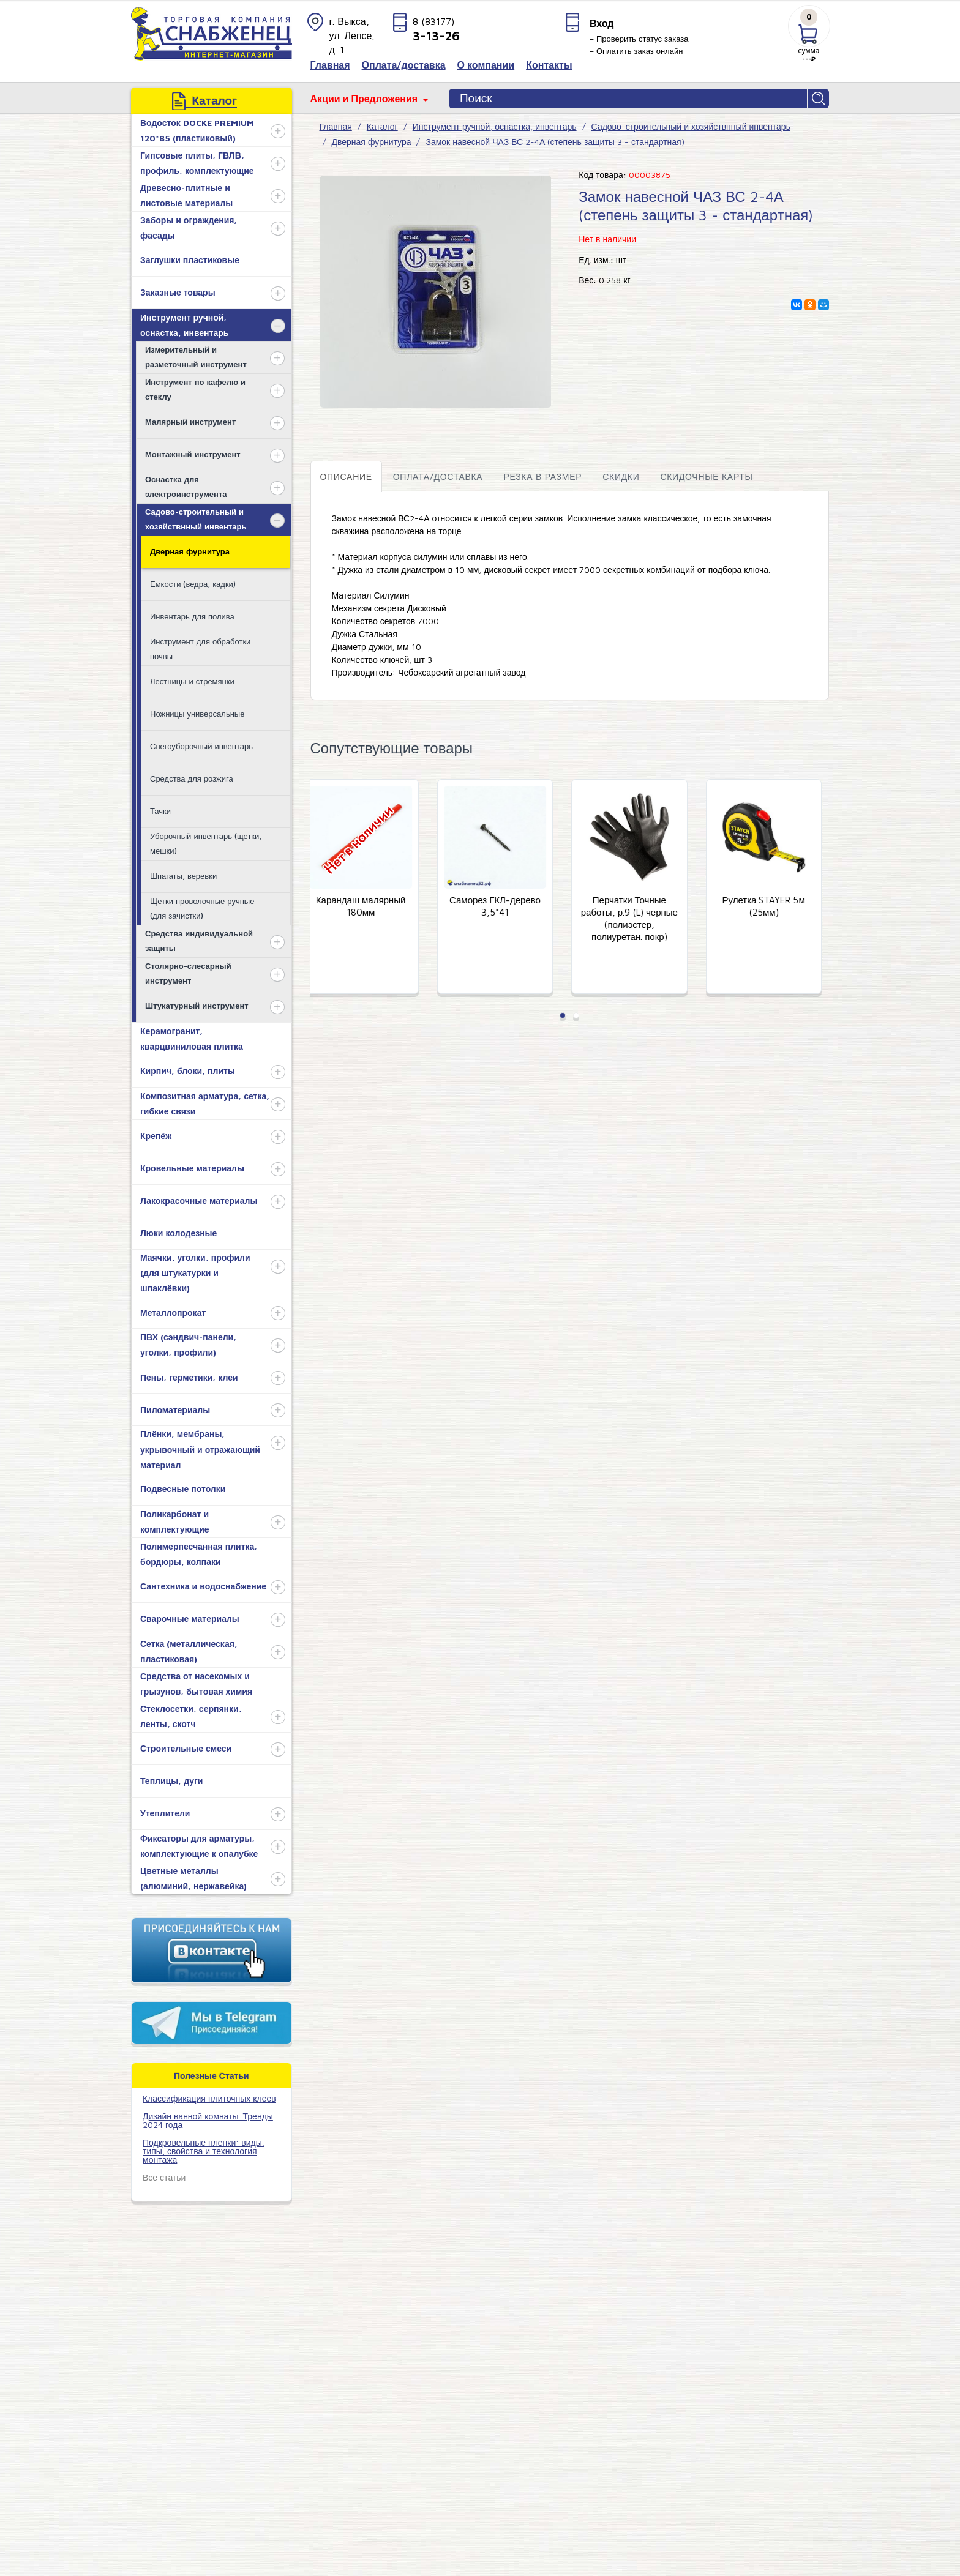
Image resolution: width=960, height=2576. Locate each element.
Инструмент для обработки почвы (200, 648)
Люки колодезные (178, 1233)
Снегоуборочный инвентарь (201, 746)
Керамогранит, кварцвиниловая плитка (191, 1038)
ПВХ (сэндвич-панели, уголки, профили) (188, 1344)
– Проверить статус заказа (639, 38)
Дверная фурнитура (190, 551)
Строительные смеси (185, 1748)
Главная (336, 126)
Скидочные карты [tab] (706, 476)
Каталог (382, 126)
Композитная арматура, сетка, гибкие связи (204, 1103)
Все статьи (164, 2177)
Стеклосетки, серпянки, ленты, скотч (191, 1716)
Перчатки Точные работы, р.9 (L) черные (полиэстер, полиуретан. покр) (637, 919)
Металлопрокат (173, 1312)
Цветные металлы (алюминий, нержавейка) (193, 1878)
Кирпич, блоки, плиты (187, 1071)
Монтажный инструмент (193, 454)
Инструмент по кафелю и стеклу (195, 389)
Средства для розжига (191, 778)
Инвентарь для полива (192, 616)
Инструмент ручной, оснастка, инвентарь (184, 325)
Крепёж (155, 1135)
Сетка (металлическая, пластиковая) (189, 1651)
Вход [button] (602, 23)
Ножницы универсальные (197, 714)
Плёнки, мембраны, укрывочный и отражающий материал (200, 1448)
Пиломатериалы (175, 1410)
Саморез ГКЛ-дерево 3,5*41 (503, 906)
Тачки (160, 811)
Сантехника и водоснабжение (203, 1586)
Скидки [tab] (620, 476)
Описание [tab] (346, 476)
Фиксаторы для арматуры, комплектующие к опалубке (199, 1846)
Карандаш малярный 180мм (369, 906)
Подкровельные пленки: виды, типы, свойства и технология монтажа (203, 2151)
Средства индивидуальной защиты (199, 940)
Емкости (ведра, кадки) (193, 584)
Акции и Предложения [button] (365, 98)
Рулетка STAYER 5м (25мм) (771, 906)
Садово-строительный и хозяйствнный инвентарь (195, 519)
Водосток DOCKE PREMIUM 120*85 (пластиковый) (197, 130)
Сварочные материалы (189, 1618)
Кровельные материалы (192, 1168)
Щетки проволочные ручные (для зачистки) (202, 908)
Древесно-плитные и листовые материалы (186, 195)
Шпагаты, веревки (183, 876)
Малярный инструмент (190, 422)
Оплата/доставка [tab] (438, 476)
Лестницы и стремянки (192, 681)
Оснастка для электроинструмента (186, 486)
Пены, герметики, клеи (189, 1377)
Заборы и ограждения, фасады (188, 228)
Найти (818, 98)
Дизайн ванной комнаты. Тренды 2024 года (208, 2120)
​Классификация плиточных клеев (209, 2098)
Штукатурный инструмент (197, 1005)
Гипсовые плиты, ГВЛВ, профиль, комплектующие (197, 163)
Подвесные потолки (182, 1489)
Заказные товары (178, 292)
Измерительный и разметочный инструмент (196, 356)
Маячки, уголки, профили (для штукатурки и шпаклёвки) (195, 1272)
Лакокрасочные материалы (198, 1200)
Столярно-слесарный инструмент (188, 973)
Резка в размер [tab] (542, 476)
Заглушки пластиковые (189, 260)
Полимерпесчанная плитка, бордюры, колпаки (198, 1554)
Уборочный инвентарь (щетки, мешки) (205, 843)
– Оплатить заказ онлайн (636, 51)
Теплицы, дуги (171, 1780)
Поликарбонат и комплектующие (174, 1521)
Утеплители (165, 1813)
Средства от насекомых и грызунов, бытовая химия (196, 1684)
